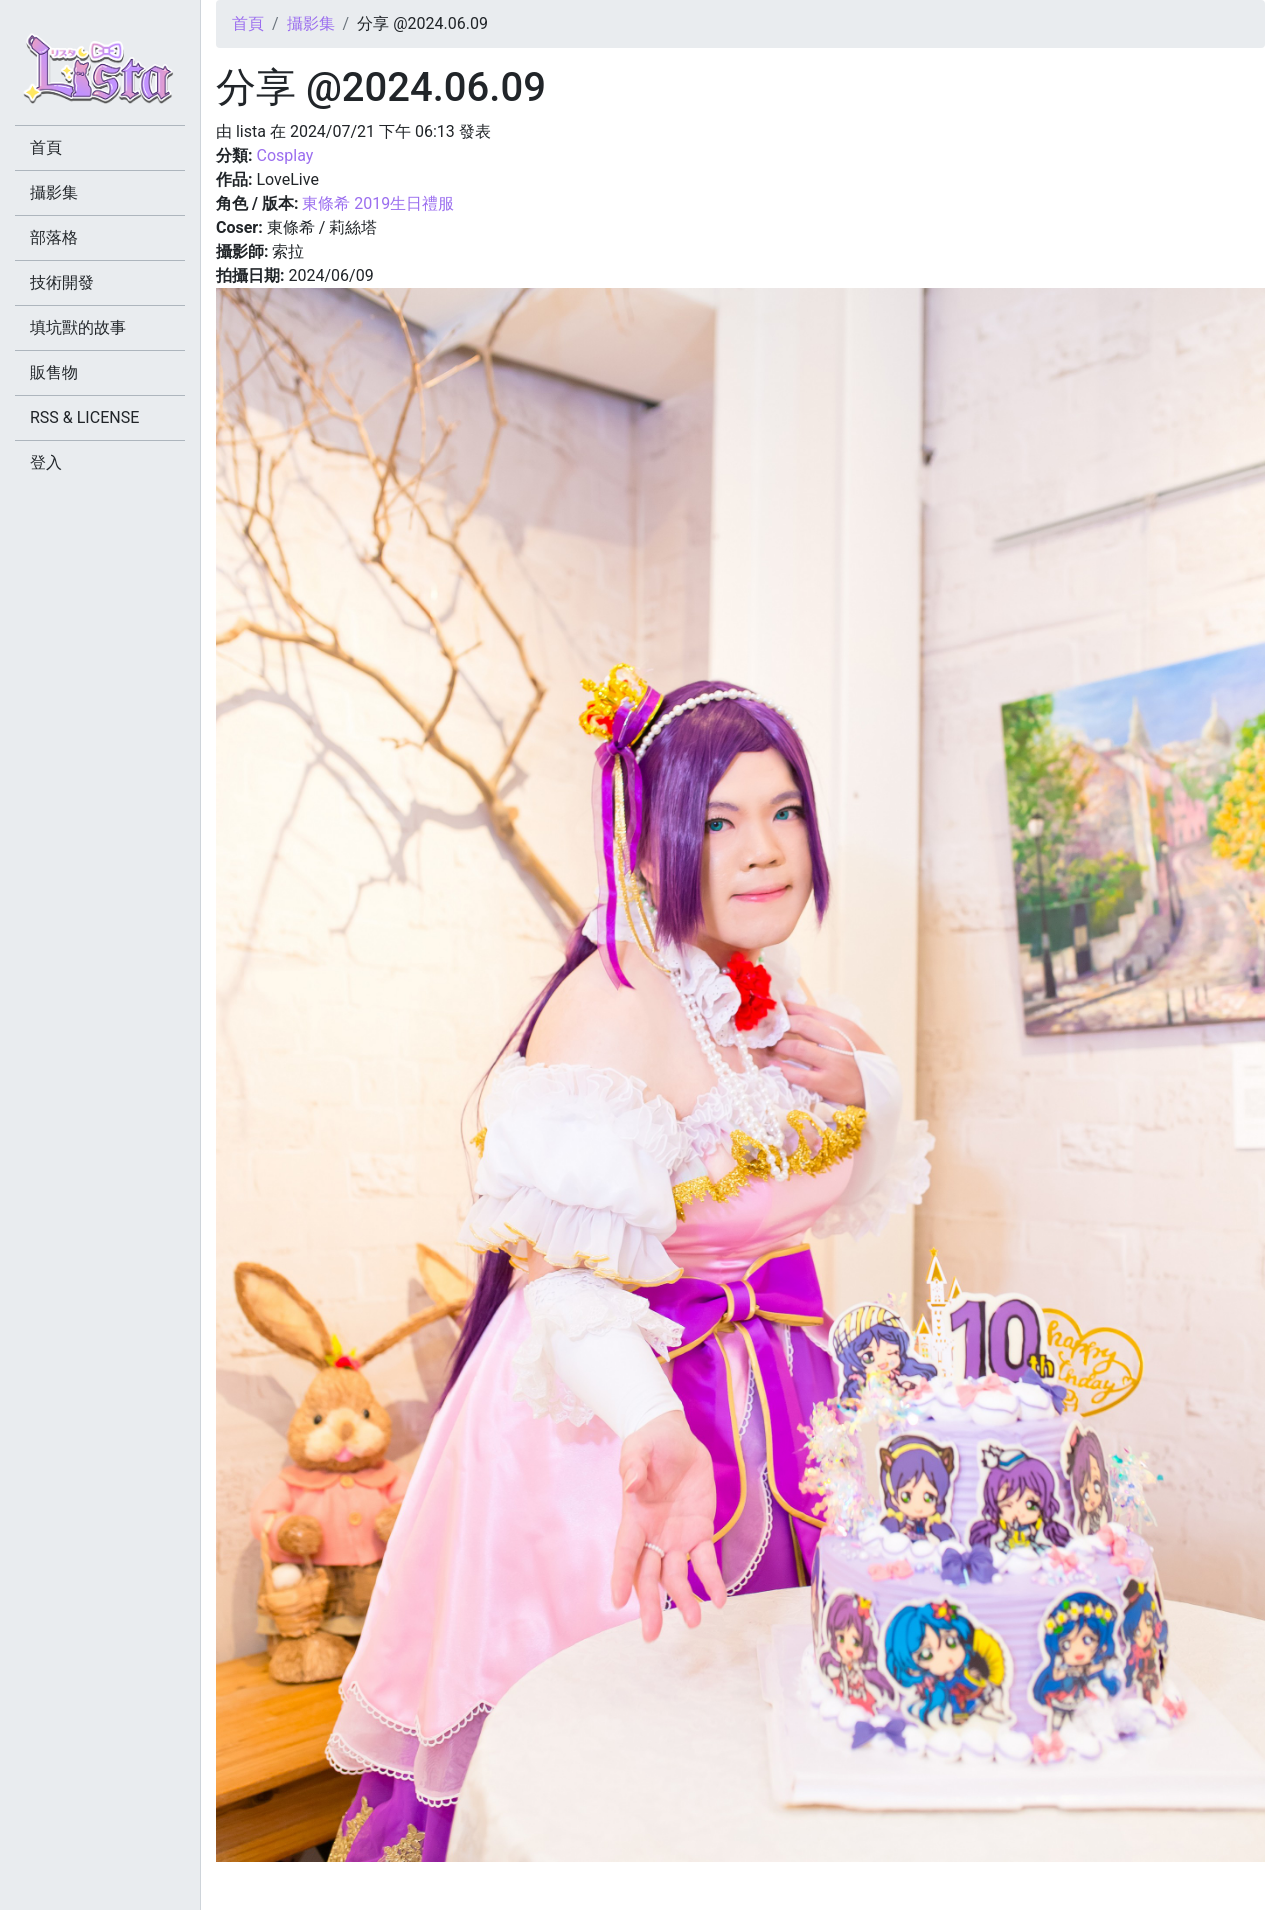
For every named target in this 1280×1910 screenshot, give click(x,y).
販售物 (54, 372)
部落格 (54, 237)
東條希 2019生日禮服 (378, 203)
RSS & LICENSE (84, 417)
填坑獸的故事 (78, 327)
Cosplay (284, 155)
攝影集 (311, 23)
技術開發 (62, 282)
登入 (46, 462)
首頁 (248, 23)
